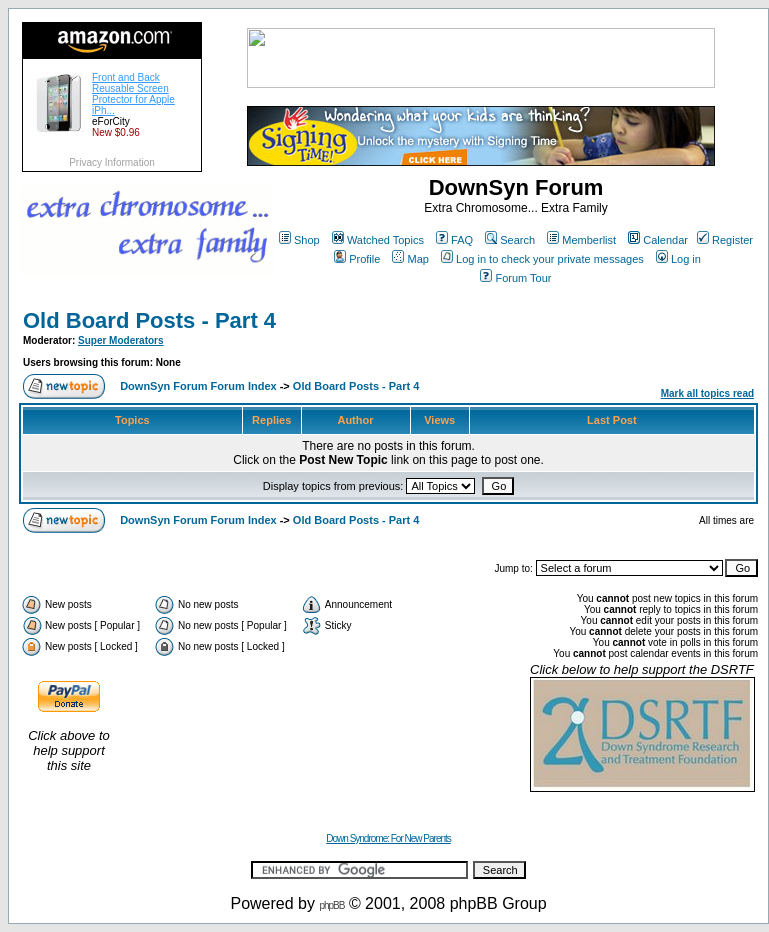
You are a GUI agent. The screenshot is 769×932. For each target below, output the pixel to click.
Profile (357, 259)
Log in (678, 259)
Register (725, 240)
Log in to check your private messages (542, 259)
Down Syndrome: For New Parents (388, 838)
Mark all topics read (707, 393)
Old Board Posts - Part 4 (149, 320)
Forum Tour (515, 278)
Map (410, 259)
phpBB (331, 905)
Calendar (658, 240)
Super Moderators (121, 340)
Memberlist (581, 240)
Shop (299, 240)
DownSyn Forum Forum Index (198, 386)
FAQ (454, 240)
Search (510, 240)
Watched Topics (378, 240)
